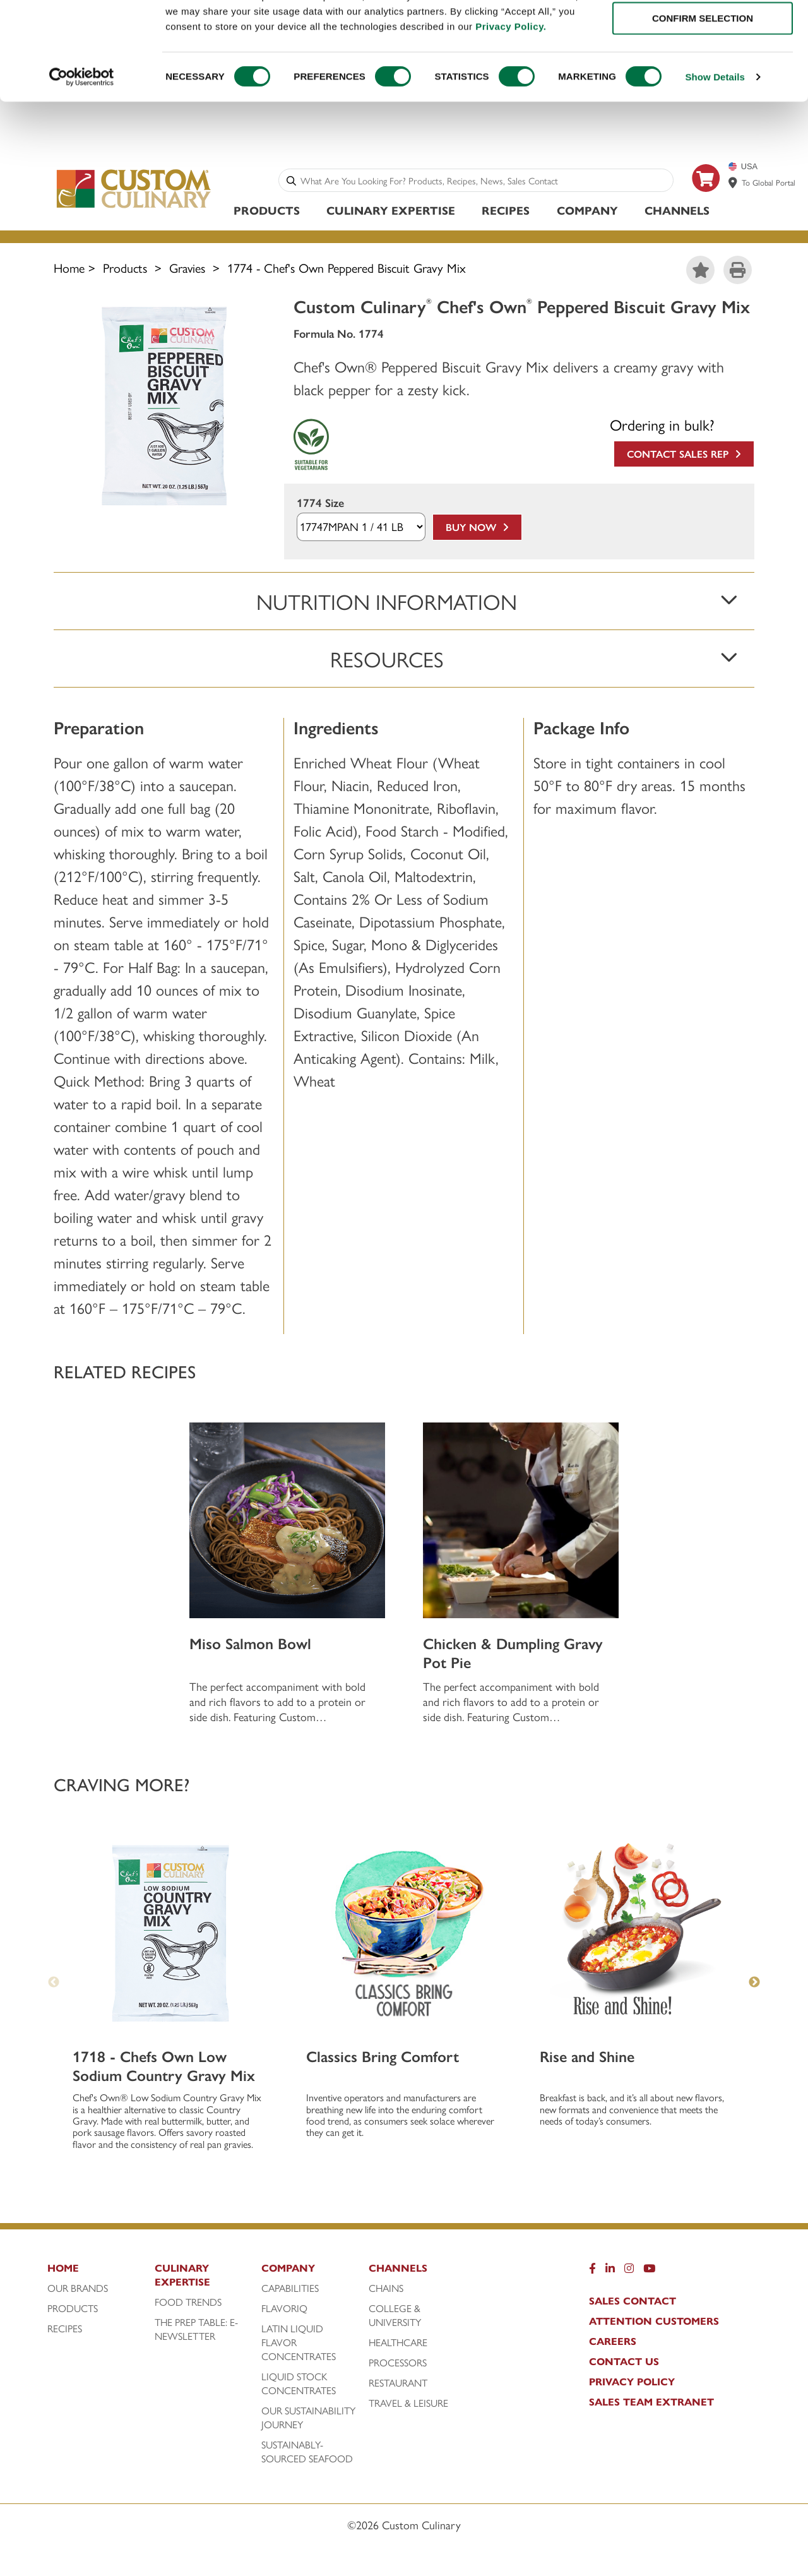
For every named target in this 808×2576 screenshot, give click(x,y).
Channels (677, 212)
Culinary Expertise (390, 212)
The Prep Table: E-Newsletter (196, 2331)
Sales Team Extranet (651, 2404)
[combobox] (484, 182)
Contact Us (624, 2363)
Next (754, 1984)
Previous (53, 1984)
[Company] (311, 2273)
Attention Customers (654, 2323)
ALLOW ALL (702, 31)
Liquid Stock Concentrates (298, 2385)
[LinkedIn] (610, 2273)
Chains (386, 2290)
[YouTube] (649, 2273)
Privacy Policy (632, 2383)
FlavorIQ (284, 2310)
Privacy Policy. (510, 76)
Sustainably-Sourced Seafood (307, 2453)
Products (267, 212)
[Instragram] (629, 2273)
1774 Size (320, 504)
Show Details (715, 127)
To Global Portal (768, 184)
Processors (398, 2364)
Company (587, 212)
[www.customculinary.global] (732, 184)
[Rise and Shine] (637, 1935)
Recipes (506, 212)
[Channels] (419, 2273)
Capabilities (290, 2290)
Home (69, 269)
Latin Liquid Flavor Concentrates (298, 2344)
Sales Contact (632, 2303)
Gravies (187, 269)
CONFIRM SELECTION (702, 68)
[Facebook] (592, 2273)
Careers (612, 2343)
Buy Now (477, 529)
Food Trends (188, 2304)
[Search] (291, 182)
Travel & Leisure (408, 2405)
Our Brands (77, 2290)
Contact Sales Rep (684, 455)
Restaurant (398, 2385)
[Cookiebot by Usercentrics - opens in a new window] (82, 127)
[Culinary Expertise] (205, 2280)
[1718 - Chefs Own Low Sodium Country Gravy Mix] (170, 1935)
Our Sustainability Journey (308, 2419)
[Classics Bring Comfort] (404, 1935)
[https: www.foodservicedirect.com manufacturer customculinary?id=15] (706, 198)
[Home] (97, 2273)
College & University (395, 2317)
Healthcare (398, 2344)
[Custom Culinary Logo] (134, 209)
